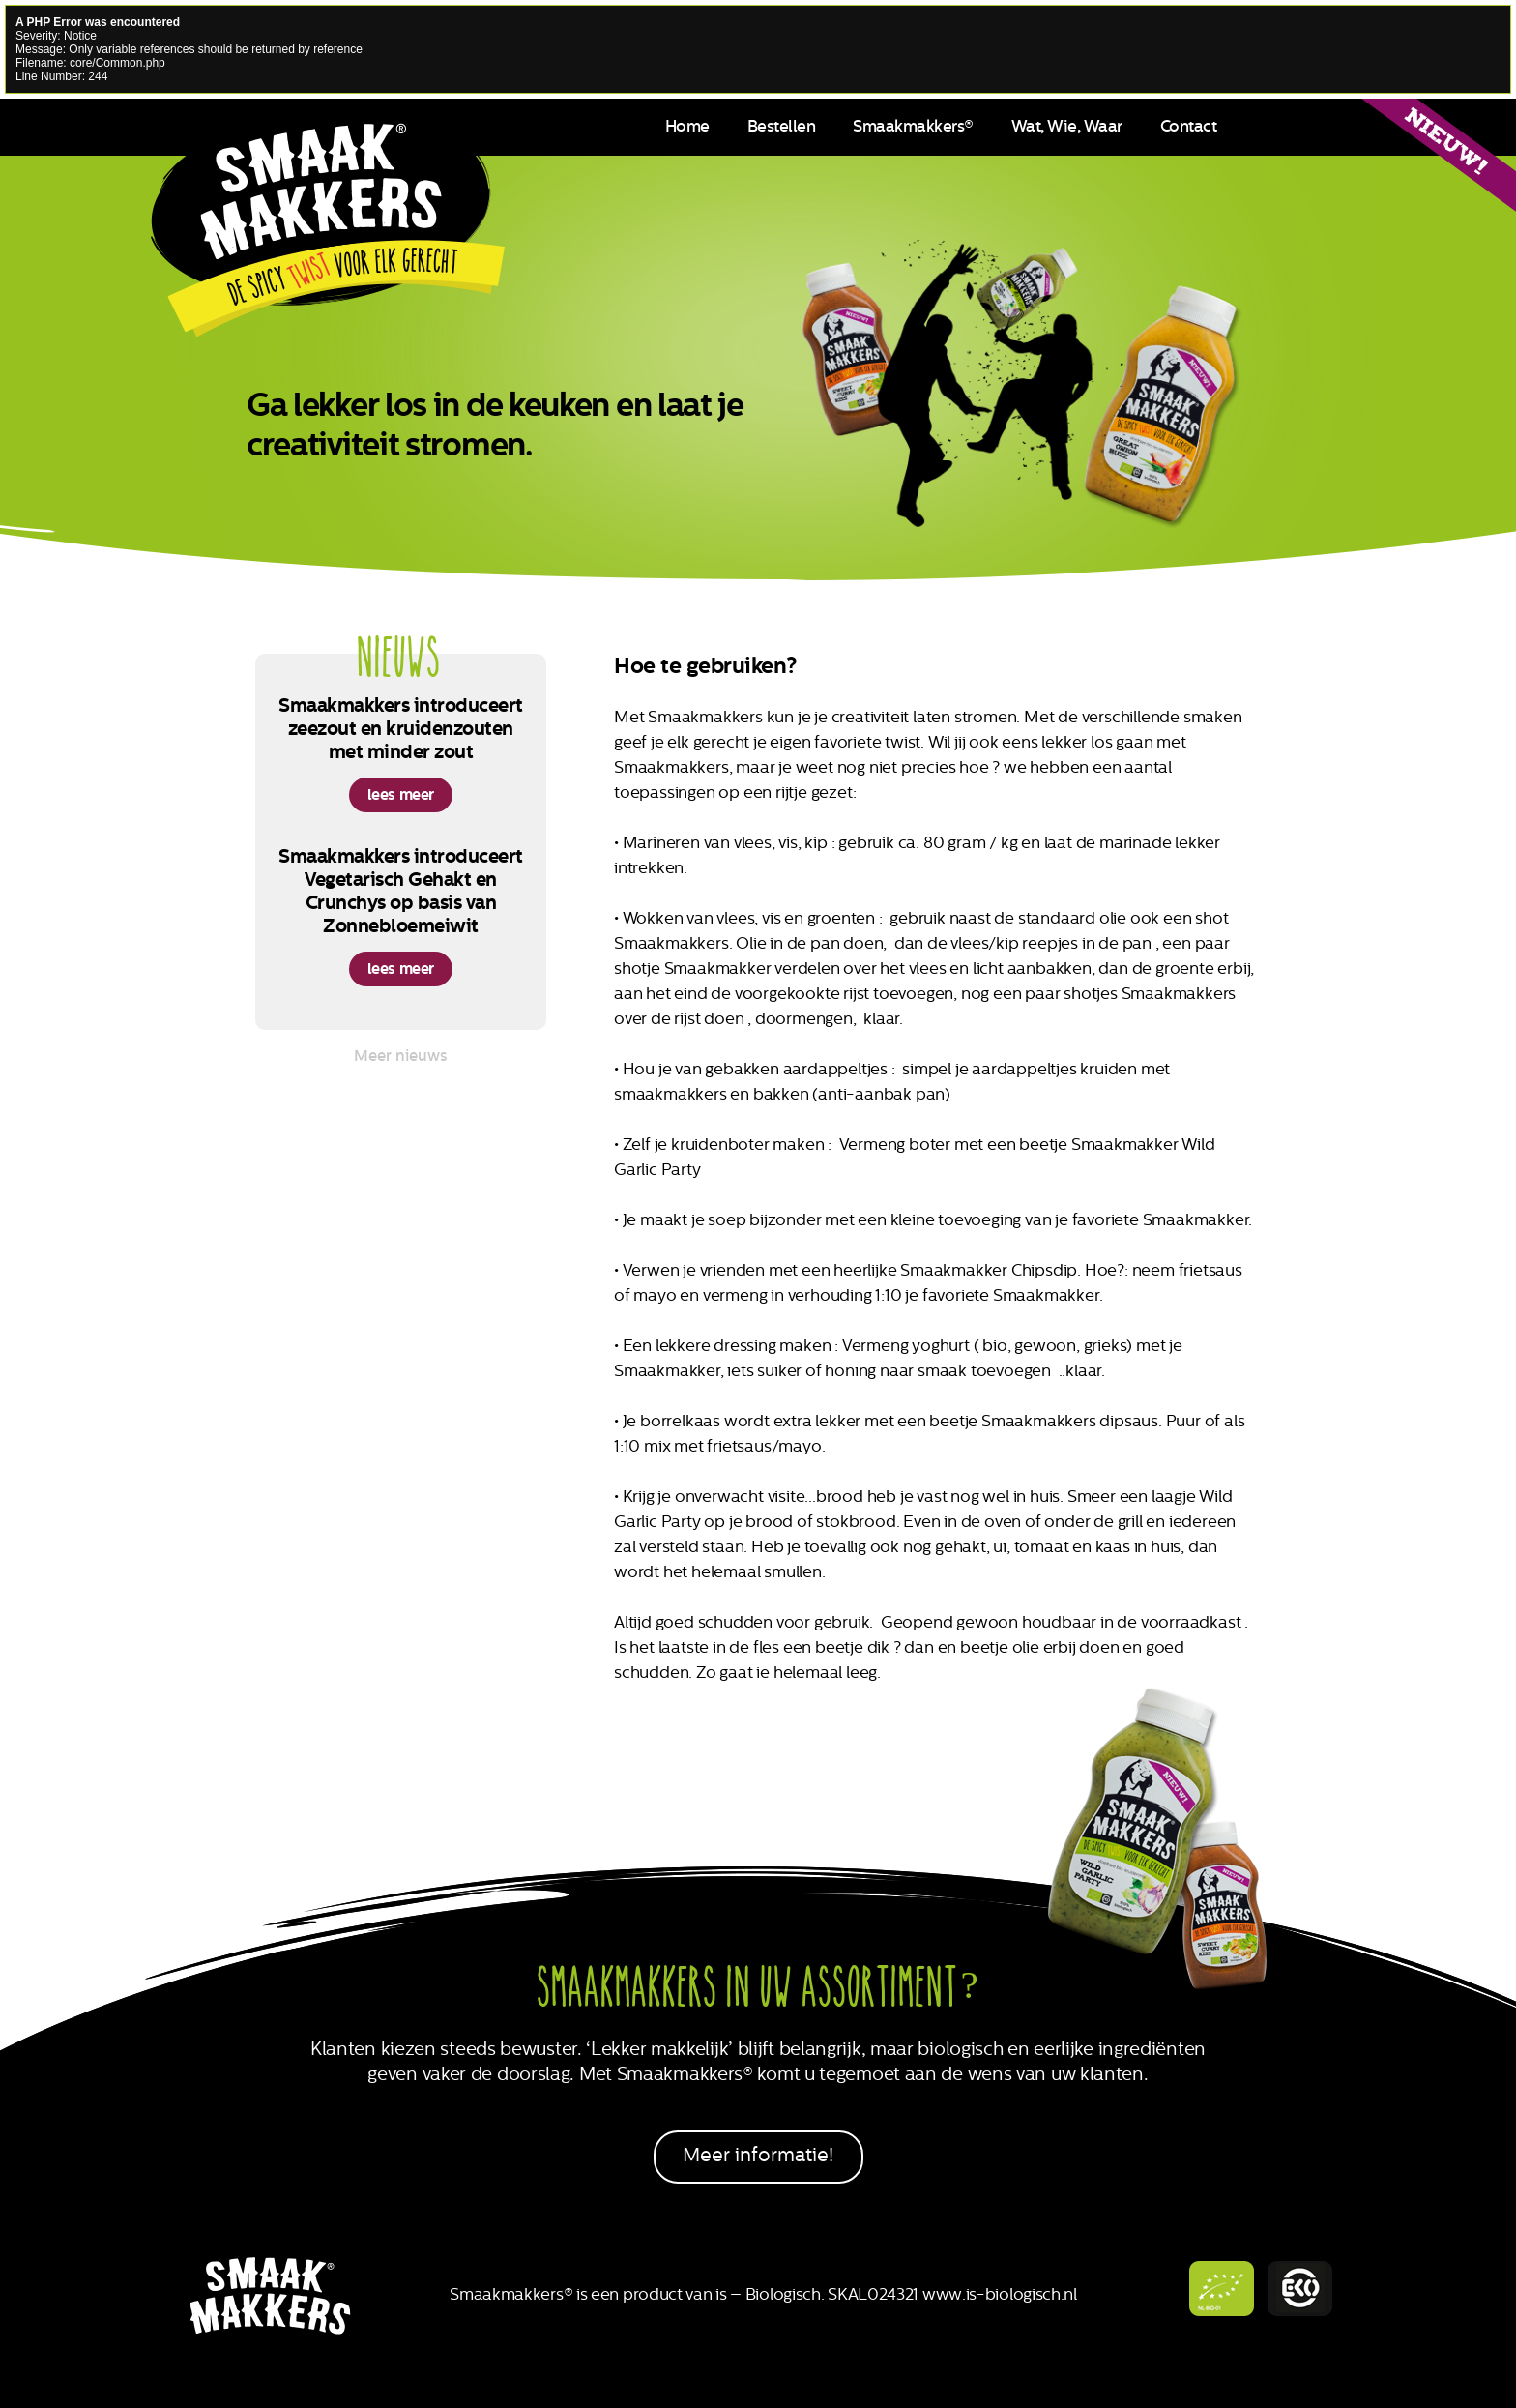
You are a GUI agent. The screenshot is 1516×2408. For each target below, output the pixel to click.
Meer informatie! (758, 2155)
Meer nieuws (401, 1055)
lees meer (400, 794)
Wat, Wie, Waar (1066, 125)
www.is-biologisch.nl (999, 2294)
